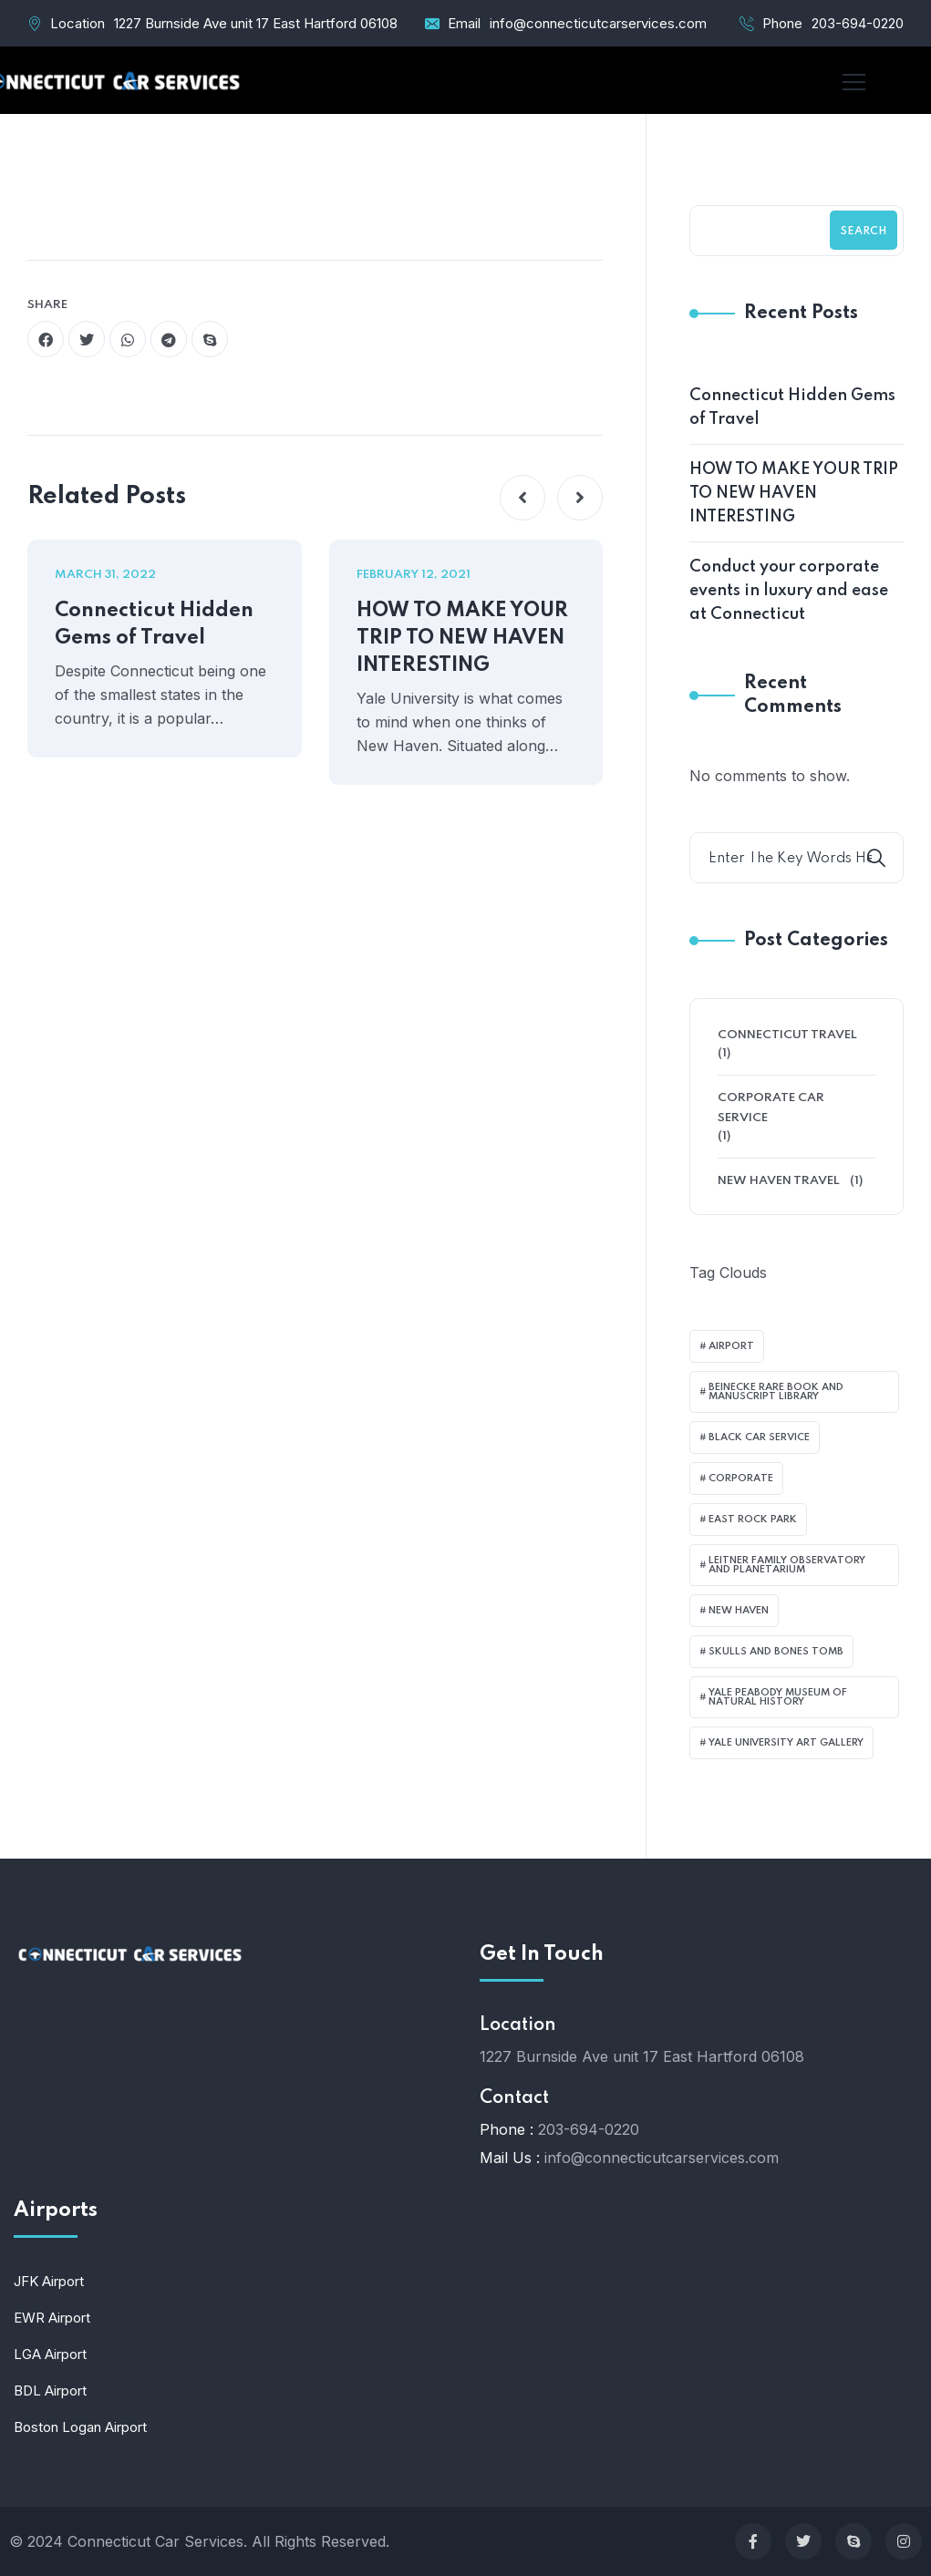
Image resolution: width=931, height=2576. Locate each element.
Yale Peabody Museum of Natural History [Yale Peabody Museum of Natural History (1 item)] (778, 1697)
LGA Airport (50, 2354)
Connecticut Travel (787, 1035)
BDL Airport (50, 2390)
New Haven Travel (779, 1181)
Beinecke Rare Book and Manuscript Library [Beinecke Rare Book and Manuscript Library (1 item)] (776, 1392)
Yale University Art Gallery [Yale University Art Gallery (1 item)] (786, 1742)
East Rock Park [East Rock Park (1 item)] (753, 1519)
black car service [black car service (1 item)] (759, 1437)
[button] (522, 497)
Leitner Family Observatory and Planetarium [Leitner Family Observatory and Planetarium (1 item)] (787, 1565)
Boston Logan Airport (80, 2427)
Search (863, 231)
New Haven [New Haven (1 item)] (739, 1610)
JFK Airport (49, 2281)
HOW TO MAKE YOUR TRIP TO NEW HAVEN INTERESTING (462, 638)
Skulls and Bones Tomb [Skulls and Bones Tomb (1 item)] (776, 1651)
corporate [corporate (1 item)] (741, 1478)
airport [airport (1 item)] (731, 1346)
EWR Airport (52, 2317)
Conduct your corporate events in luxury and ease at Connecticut (788, 591)
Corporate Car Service (771, 1108)
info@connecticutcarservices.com (598, 23)
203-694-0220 (858, 23)
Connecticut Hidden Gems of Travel (154, 624)
